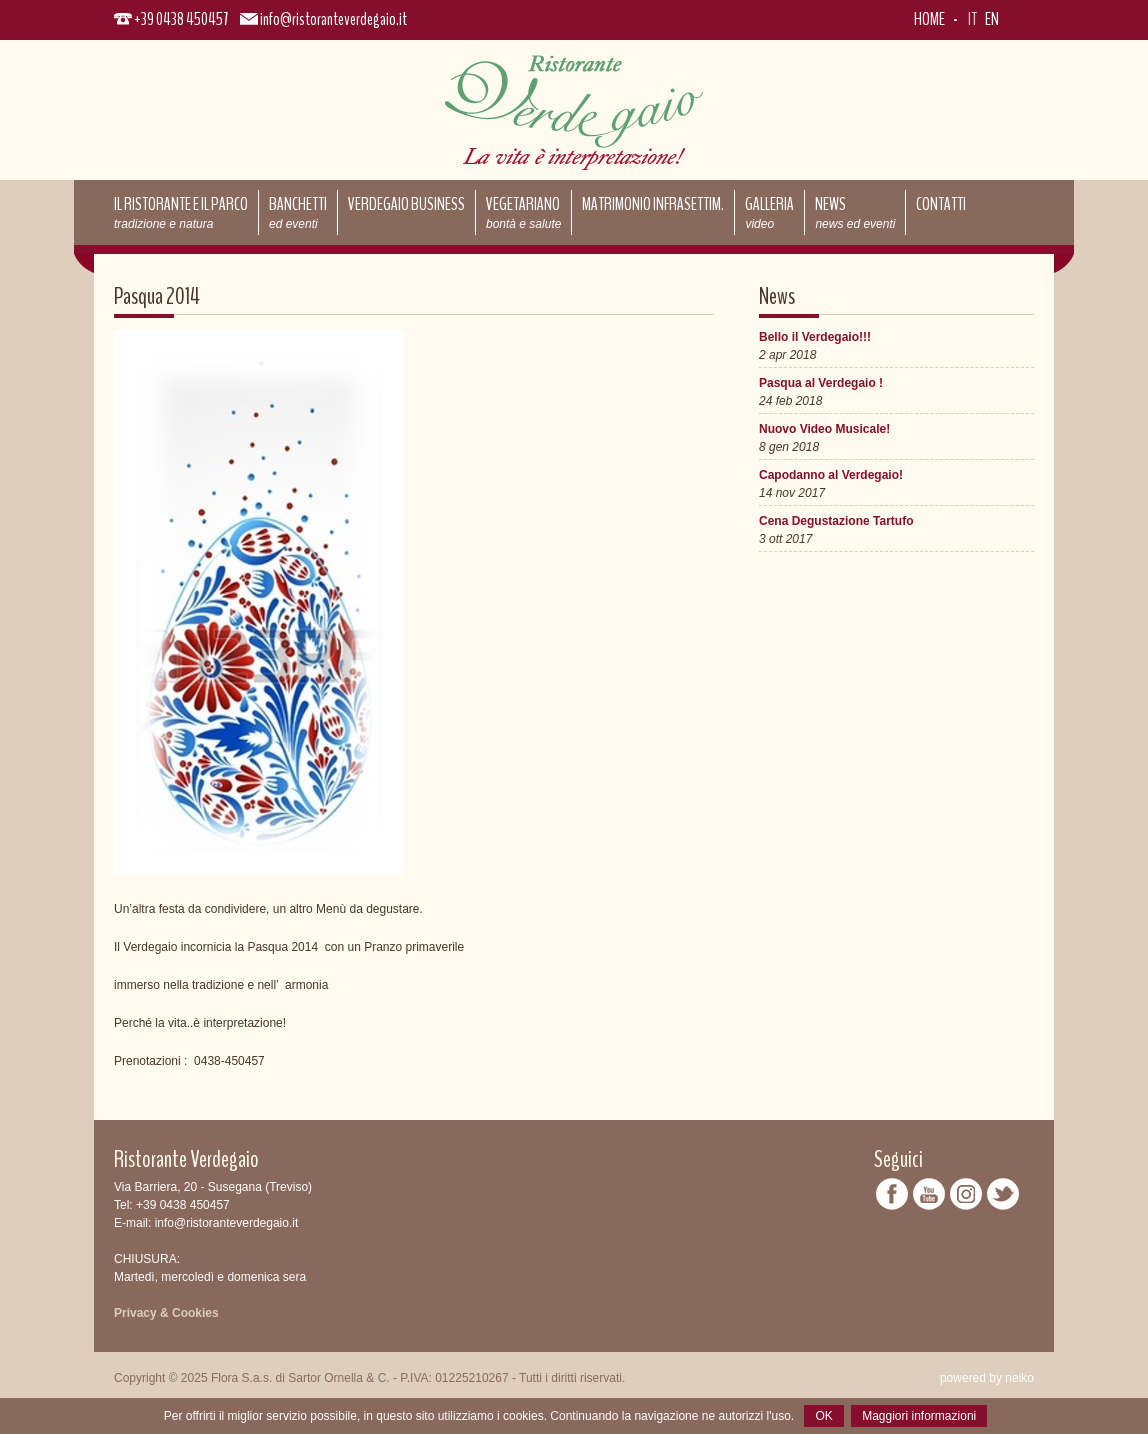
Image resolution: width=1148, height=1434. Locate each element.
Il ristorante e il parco (181, 211)
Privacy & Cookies (166, 1313)
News (855, 211)
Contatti (941, 204)
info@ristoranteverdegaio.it (333, 19)
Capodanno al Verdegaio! (831, 475)
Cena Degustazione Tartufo (836, 521)
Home (929, 19)
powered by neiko (987, 1378)
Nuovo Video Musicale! (824, 429)
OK (823, 1416)
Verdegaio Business (406, 204)
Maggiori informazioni (919, 1416)
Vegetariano (523, 211)
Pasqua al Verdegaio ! (821, 383)
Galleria (769, 211)
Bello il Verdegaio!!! (815, 337)
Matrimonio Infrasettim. (653, 204)
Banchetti (298, 211)
